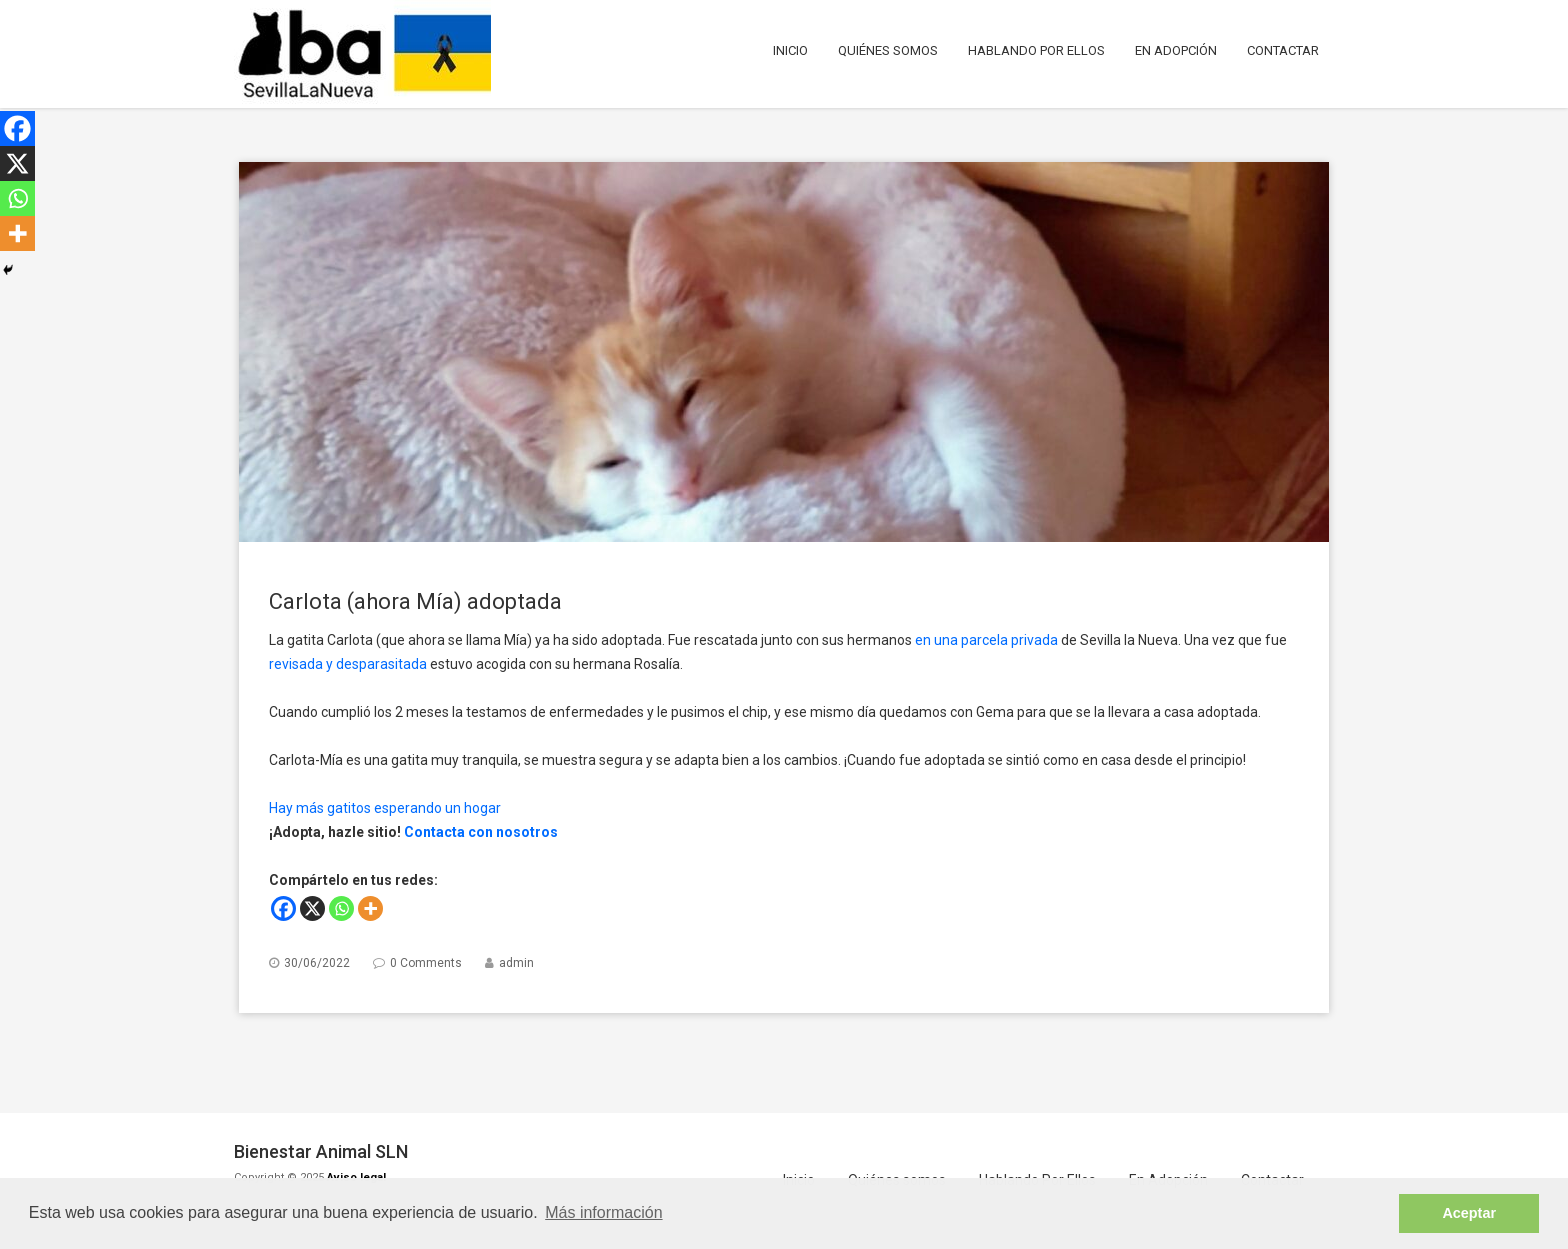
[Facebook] (283, 908)
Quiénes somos (888, 50)
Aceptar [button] (1469, 1213)
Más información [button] (603, 1212)
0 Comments (426, 963)
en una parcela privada (986, 640)
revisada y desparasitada (348, 664)
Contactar (1283, 50)
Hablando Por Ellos (1036, 50)
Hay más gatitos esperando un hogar (385, 808)
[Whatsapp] (341, 908)
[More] (370, 908)
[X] (312, 908)
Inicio (790, 50)
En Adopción (1176, 50)
